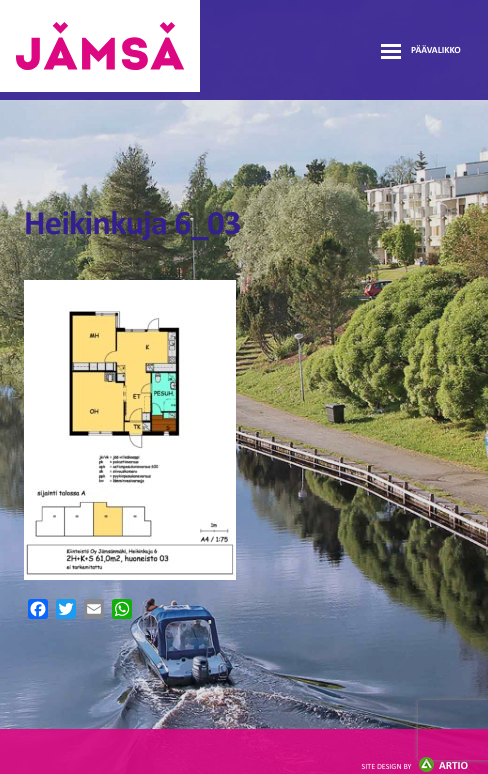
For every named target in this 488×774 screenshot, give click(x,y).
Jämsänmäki (100, 46)
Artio (415, 766)
